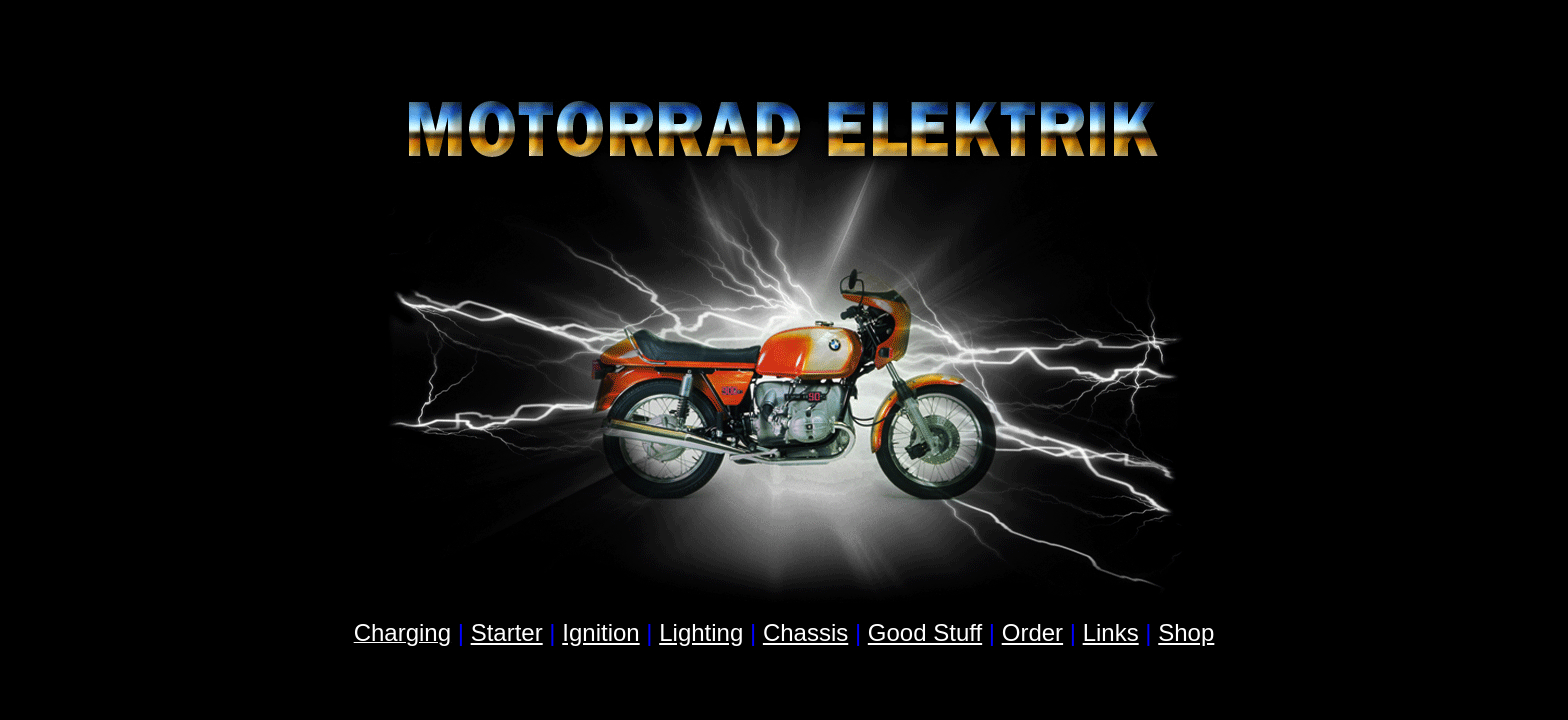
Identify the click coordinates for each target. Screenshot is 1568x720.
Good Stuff (925, 632)
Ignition (600, 632)
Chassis (805, 632)
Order (1032, 632)
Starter (507, 632)
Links (1111, 632)
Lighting (701, 632)
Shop (1186, 632)
